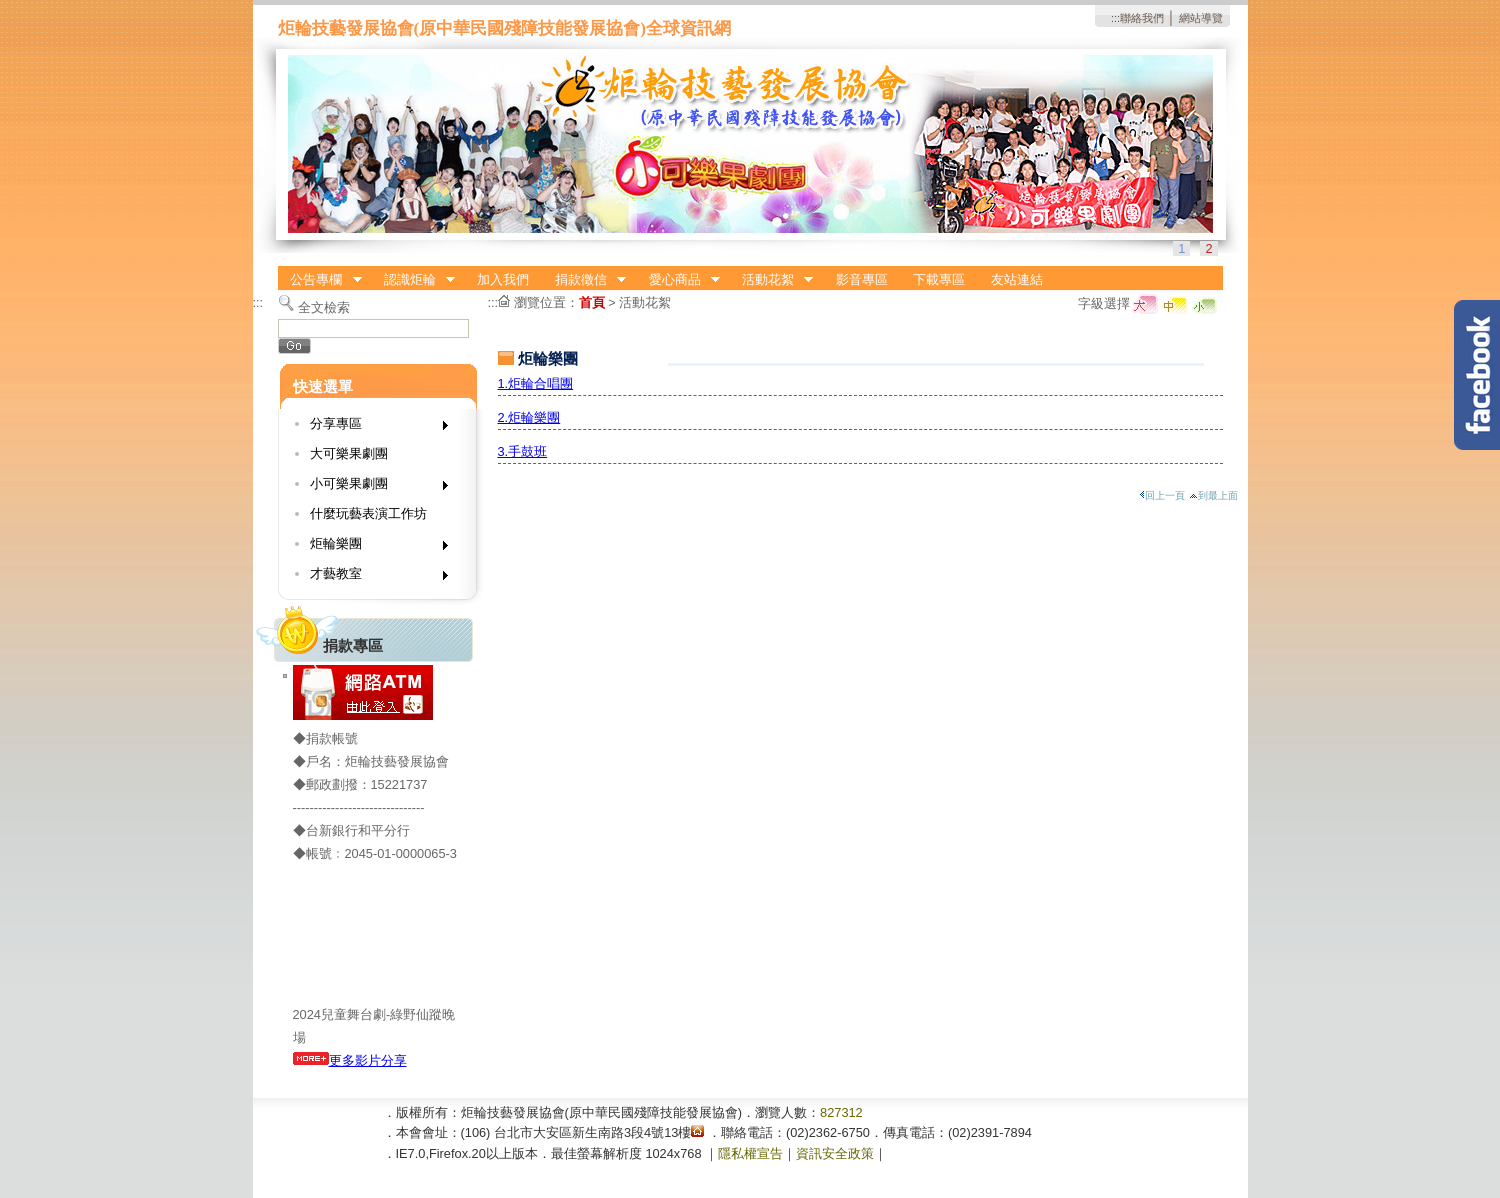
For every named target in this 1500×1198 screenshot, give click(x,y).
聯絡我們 (1142, 18)
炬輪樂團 (372, 547)
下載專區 (939, 279)
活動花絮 (771, 280)
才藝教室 (372, 577)
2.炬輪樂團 (529, 417)
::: (1115, 18)
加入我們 (503, 279)
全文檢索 (324, 307)
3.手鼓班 (523, 451)
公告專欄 (320, 280)
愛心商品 (678, 280)
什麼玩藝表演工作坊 (368, 513)
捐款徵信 (584, 280)
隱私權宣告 (750, 1153)
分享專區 (372, 427)
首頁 (592, 302)
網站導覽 (1201, 18)
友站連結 (1017, 279)
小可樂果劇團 (372, 487)
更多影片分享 (350, 1060)
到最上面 (1213, 495)
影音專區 (862, 279)
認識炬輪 (413, 280)
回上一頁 (1162, 495)
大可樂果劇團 (349, 453)
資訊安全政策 (835, 1153)
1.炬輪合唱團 (536, 383)
